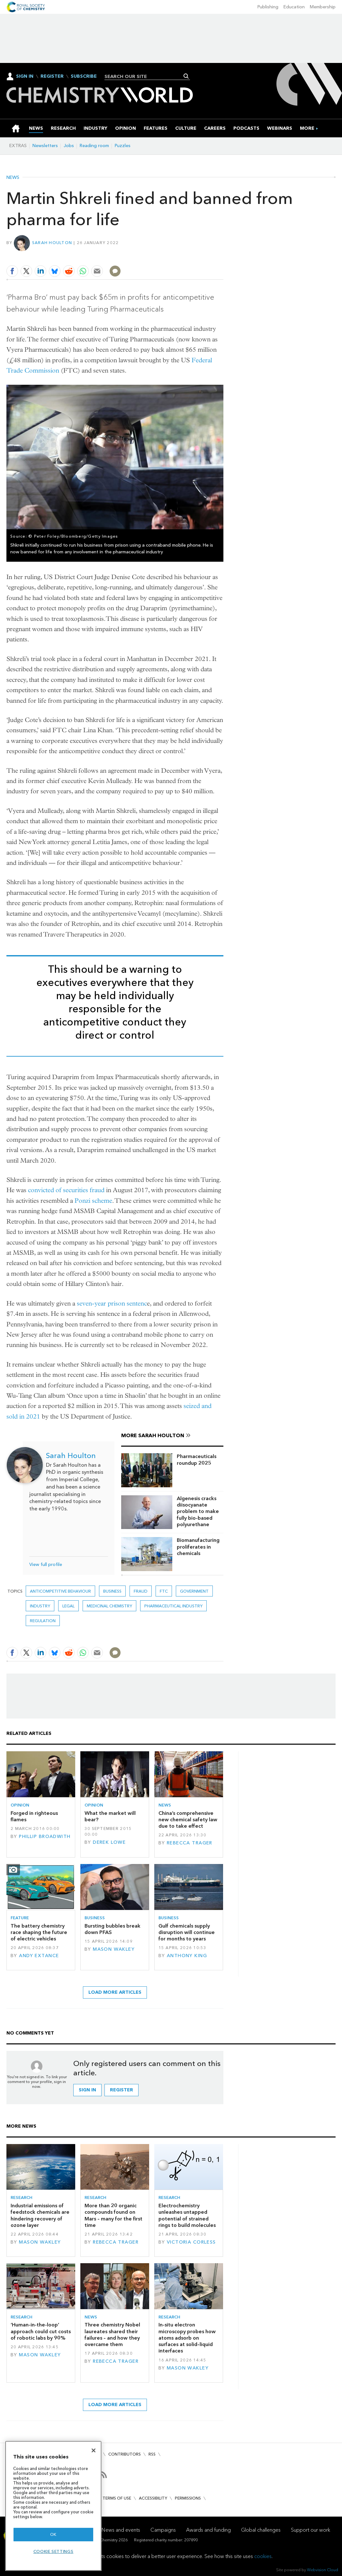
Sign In (24, 76)
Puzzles (122, 145)
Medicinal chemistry (109, 1606)
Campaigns (163, 2530)
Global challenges (261, 2530)
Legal (68, 1606)
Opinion (20, 1805)
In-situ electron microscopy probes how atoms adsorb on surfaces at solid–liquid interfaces (187, 2338)
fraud (141, 1591)
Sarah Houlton (52, 242)
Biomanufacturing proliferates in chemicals (198, 1546)
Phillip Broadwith (44, 1836)
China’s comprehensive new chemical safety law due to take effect (187, 1819)
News (12, 177)
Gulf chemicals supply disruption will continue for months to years (186, 1932)
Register (52, 76)
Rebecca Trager (189, 1843)
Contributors (124, 2454)
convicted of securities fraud (66, 1190)
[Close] (93, 2450)
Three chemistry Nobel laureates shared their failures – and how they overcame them (112, 2334)
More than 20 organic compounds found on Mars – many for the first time (113, 2215)
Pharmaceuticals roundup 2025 (196, 1459)
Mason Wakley (114, 1949)
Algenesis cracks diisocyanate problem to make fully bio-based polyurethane (198, 1511)
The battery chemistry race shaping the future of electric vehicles (39, 1932)
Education (294, 7)
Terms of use (117, 2498)
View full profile (45, 1564)
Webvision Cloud (322, 2569)
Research (21, 2197)
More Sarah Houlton (152, 1435)
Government (194, 1591)
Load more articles (114, 1992)
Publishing (267, 7)
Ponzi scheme (93, 1200)
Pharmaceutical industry (173, 1606)
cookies (263, 2556)
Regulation (43, 1620)
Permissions (188, 2498)
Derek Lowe (109, 1842)
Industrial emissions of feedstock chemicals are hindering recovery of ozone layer (40, 2215)
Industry (40, 1606)
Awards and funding (208, 2530)
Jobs (69, 145)
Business (112, 1591)
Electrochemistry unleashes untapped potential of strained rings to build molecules (187, 2215)
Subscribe (84, 76)
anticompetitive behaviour (60, 1591)
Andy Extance (39, 1955)
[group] (307, 128)
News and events (121, 2530)
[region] (53, 2506)
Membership (323, 7)
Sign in (87, 2090)
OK (53, 2534)
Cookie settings (53, 2551)
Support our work (310, 2530)
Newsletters (45, 145)
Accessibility (153, 2498)
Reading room (94, 145)
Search (186, 76)
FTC (164, 1591)
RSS (152, 2454)
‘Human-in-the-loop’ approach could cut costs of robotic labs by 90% (41, 2331)
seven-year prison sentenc (112, 1303)
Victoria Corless (191, 2242)
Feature (20, 1917)
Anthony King (187, 1955)
